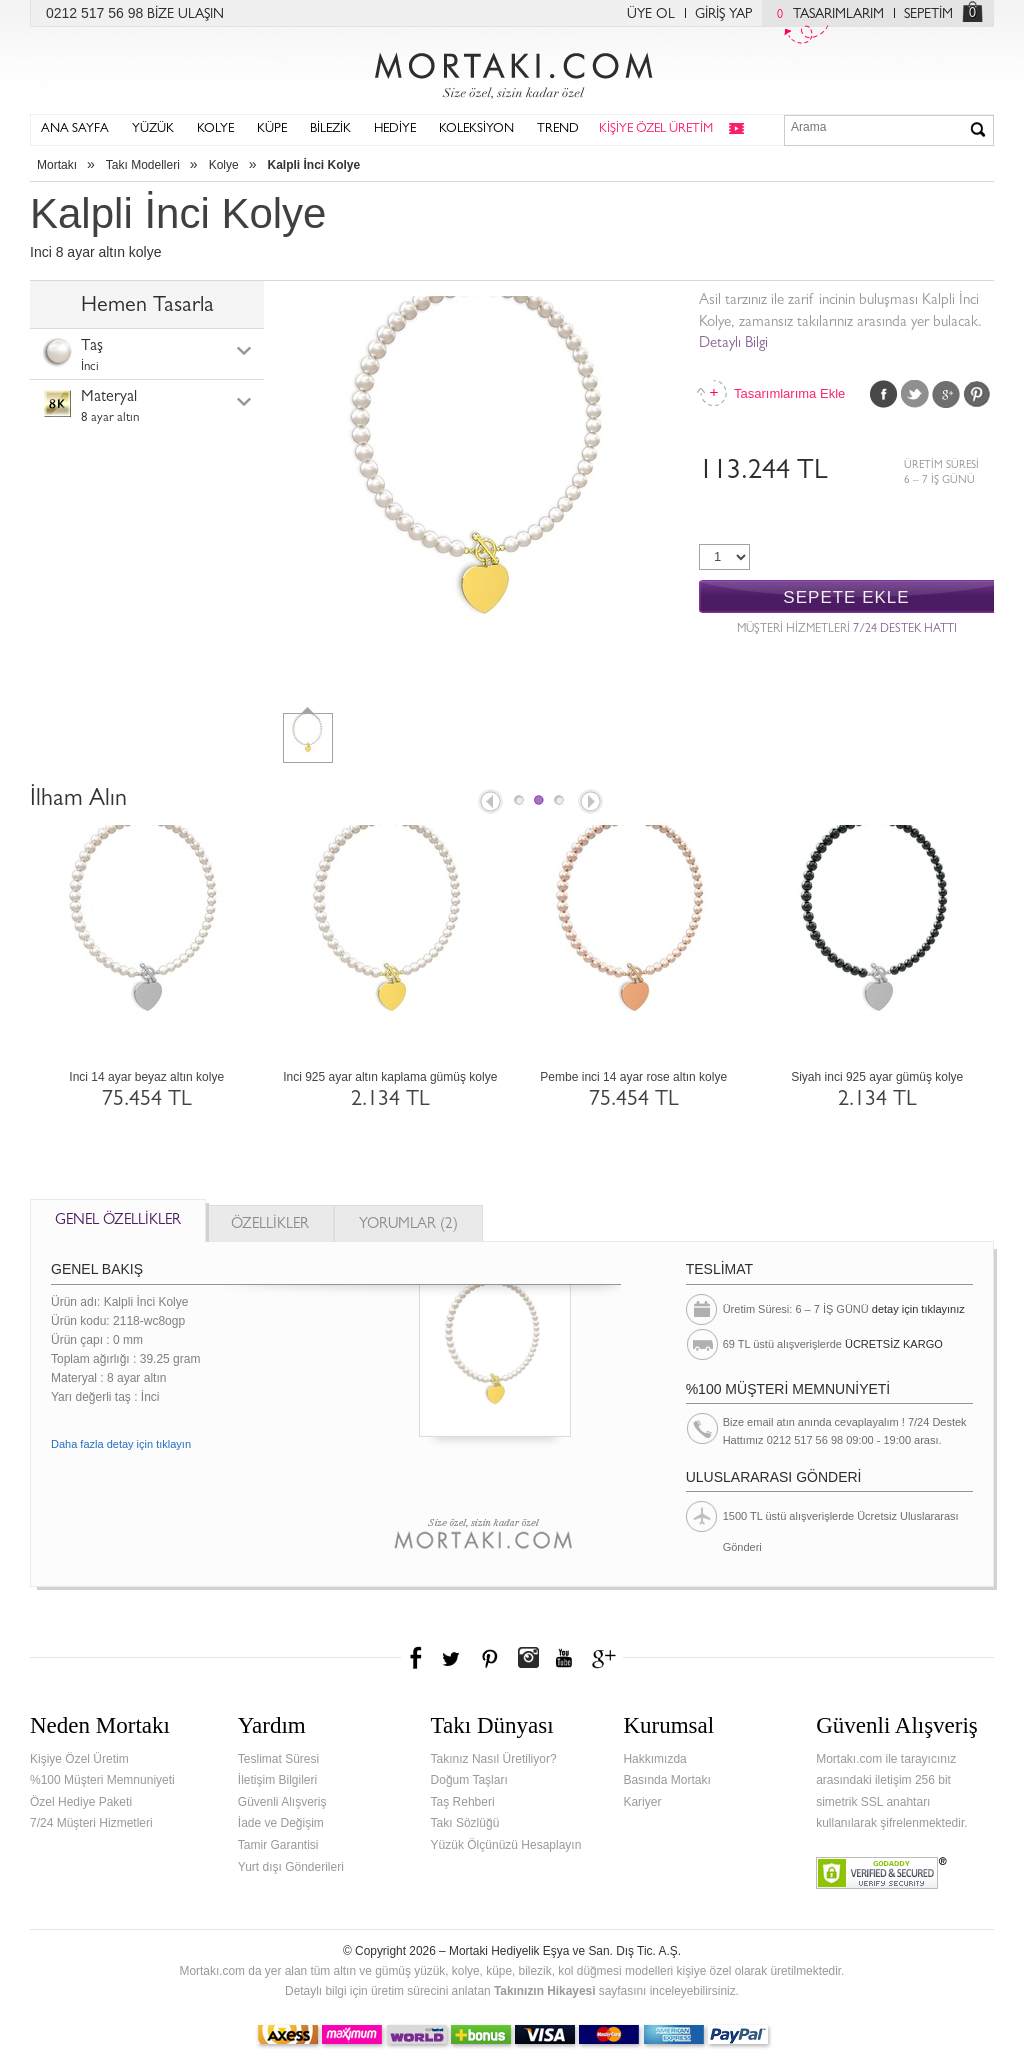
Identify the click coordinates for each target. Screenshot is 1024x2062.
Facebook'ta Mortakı (417, 1658)
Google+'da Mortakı (607, 1658)
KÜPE (272, 129)
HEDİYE (395, 129)
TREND (558, 129)
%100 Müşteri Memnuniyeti (102, 1780)
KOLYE (215, 129)
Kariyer (642, 1802)
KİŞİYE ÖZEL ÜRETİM (656, 129)
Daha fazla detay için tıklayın (121, 1444)
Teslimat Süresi (278, 1759)
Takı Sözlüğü (465, 1823)
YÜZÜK (153, 129)
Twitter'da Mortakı (453, 1658)
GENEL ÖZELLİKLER (118, 1221)
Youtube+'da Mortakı (564, 1658)
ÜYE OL (651, 15)
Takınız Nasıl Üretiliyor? (494, 1759)
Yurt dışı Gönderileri (291, 1867)
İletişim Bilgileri (277, 1780)
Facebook (884, 394)
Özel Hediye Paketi (81, 1802)
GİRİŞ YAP (723, 15)
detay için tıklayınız (918, 1309)
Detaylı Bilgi (733, 344)
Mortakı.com (512, 71)
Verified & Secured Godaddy (881, 1873)
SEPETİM (928, 15)
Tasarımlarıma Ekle (789, 393)
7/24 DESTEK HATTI (905, 630)
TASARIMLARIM (825, 15)
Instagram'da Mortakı (528, 1658)
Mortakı (57, 165)
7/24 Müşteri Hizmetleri (91, 1823)
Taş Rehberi (463, 1802)
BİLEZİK (330, 129)
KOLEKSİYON (476, 129)
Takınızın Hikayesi (545, 1991)
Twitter (915, 394)
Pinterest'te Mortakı (489, 1658)
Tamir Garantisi (278, 1845)
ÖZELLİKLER (270, 1225)
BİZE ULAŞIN (185, 15)
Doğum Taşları (469, 1780)
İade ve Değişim (281, 1823)
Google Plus (946, 394)
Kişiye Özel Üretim (79, 1759)
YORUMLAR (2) (408, 1225)
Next (592, 803)
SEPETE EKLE (846, 597)
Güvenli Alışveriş (282, 1802)
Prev (489, 803)
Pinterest (977, 394)
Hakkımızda (654, 1759)
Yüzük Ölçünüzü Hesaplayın (506, 1845)
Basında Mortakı (666, 1780)
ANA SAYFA (75, 129)
